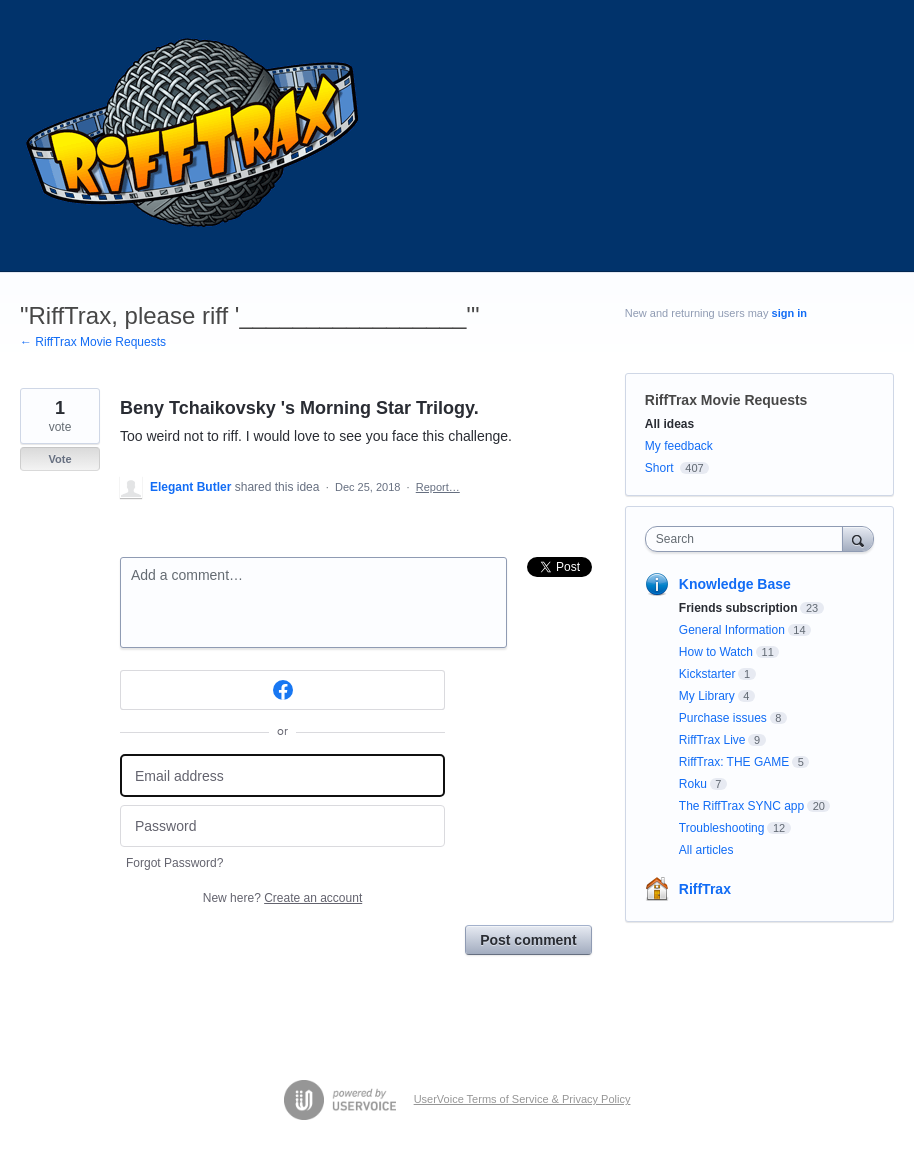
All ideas (669, 424)
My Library (707, 696)
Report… (438, 487)
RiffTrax (705, 889)
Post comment (528, 940)
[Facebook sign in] (282, 690)
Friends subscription (738, 608)
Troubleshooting (722, 828)
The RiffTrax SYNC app (741, 806)
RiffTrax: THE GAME (734, 762)
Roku (693, 784)
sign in (789, 313)
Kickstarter (707, 674)
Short (659, 468)
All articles (706, 850)
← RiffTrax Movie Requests (93, 342)
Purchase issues (723, 718)
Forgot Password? (174, 863)
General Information (732, 630)
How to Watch (716, 652)
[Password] (282, 826)
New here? (282, 898)
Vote (59, 459)
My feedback (679, 446)
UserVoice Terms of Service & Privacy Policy (522, 1099)
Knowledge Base (735, 584)
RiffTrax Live (712, 740)
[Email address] (282, 775)
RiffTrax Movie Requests (726, 400)
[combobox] (748, 539)
